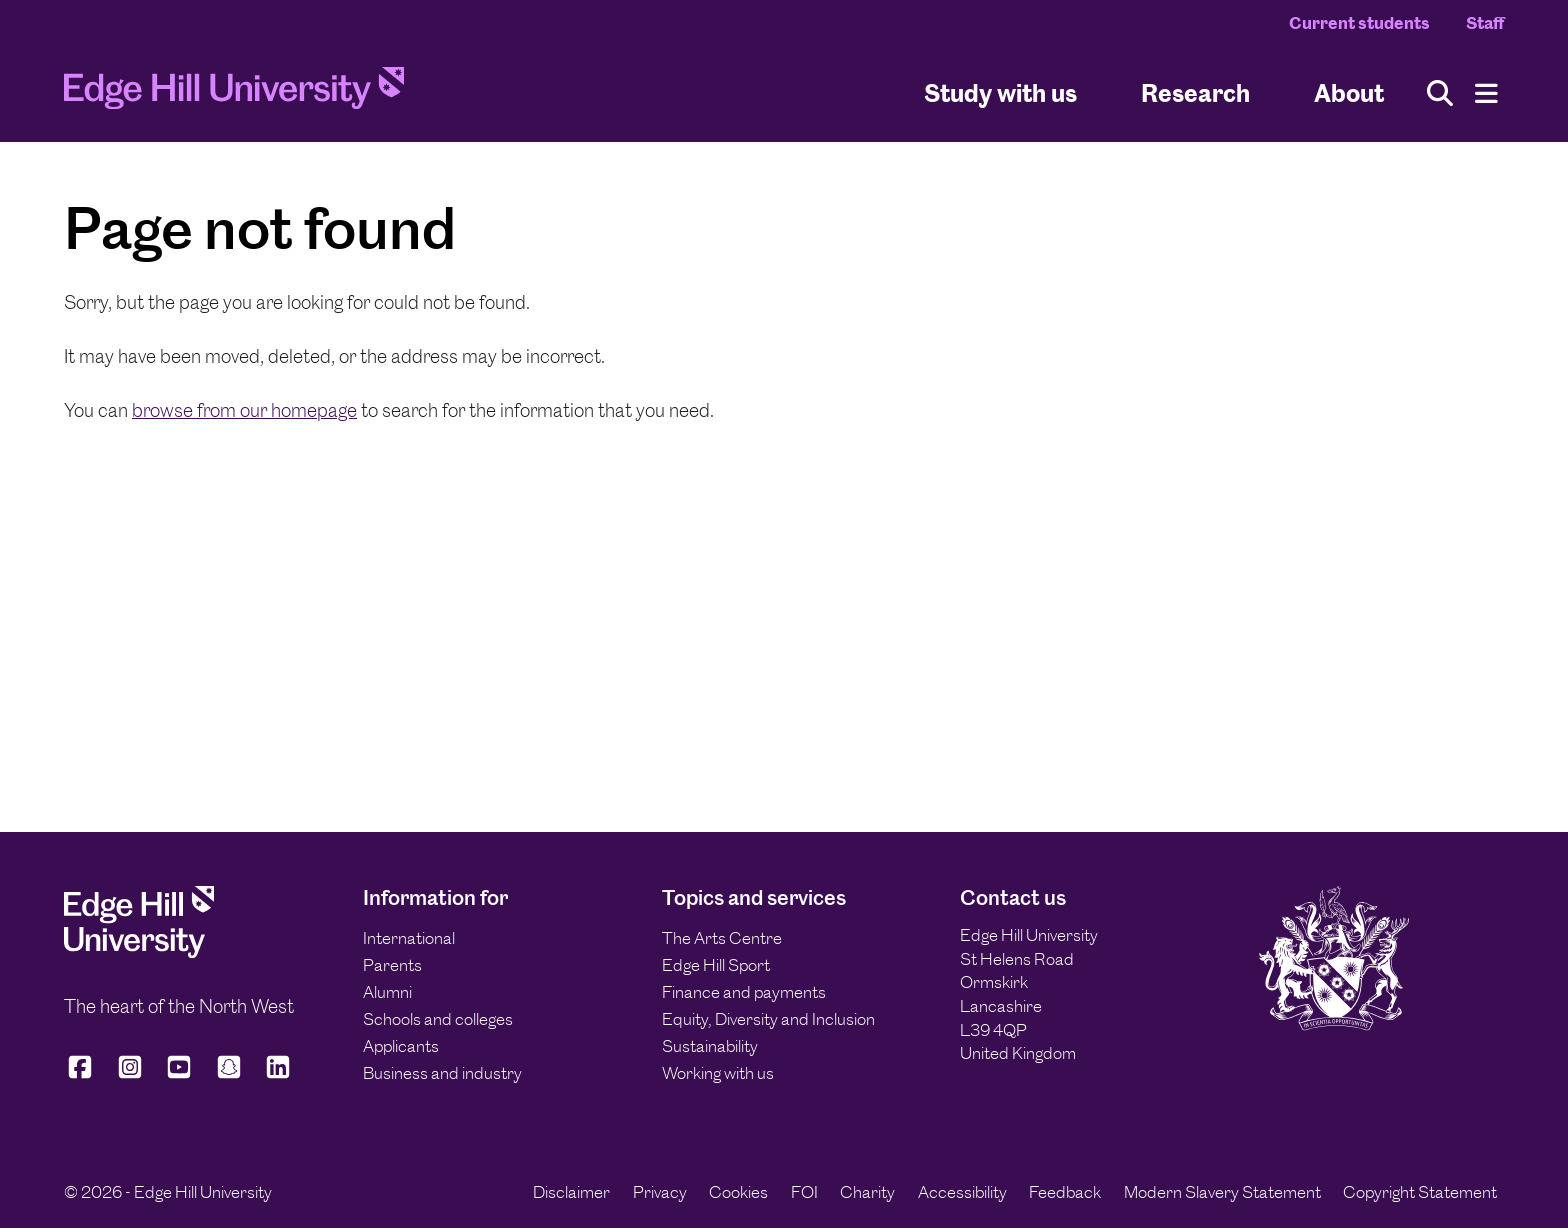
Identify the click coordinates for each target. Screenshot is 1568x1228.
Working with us (718, 1073)
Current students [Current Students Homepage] (1359, 23)
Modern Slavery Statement (1222, 1192)
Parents (392, 965)
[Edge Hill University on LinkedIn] (278, 1075)
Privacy (660, 1192)
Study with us (1000, 93)
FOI (804, 1192)
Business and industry (442, 1073)
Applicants (401, 1046)
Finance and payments (744, 992)
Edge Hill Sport (716, 965)
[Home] (234, 93)
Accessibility (962, 1192)
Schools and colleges (438, 1019)
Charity (867, 1192)
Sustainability (710, 1046)
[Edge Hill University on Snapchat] (229, 1075)
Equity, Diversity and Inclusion (768, 1019)
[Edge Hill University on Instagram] (130, 1075)
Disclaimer (571, 1192)
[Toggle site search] (1440, 93)
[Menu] (1486, 93)
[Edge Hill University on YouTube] (179, 1075)
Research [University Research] (1195, 93)
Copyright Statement (1420, 1192)
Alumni (387, 992)
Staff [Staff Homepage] (1485, 23)
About (1349, 93)
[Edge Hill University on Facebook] (83, 1075)
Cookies (738, 1192)
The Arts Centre (722, 938)
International (409, 938)
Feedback (1065, 1192)
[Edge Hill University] (139, 953)
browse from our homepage (244, 410)
